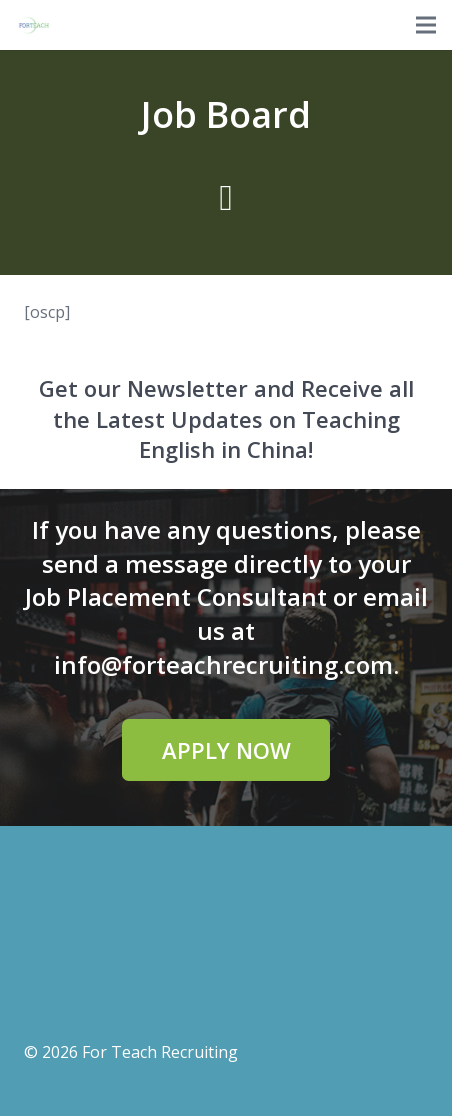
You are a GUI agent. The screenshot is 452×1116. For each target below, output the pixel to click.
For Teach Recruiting (160, 1052)
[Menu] (426, 25)
